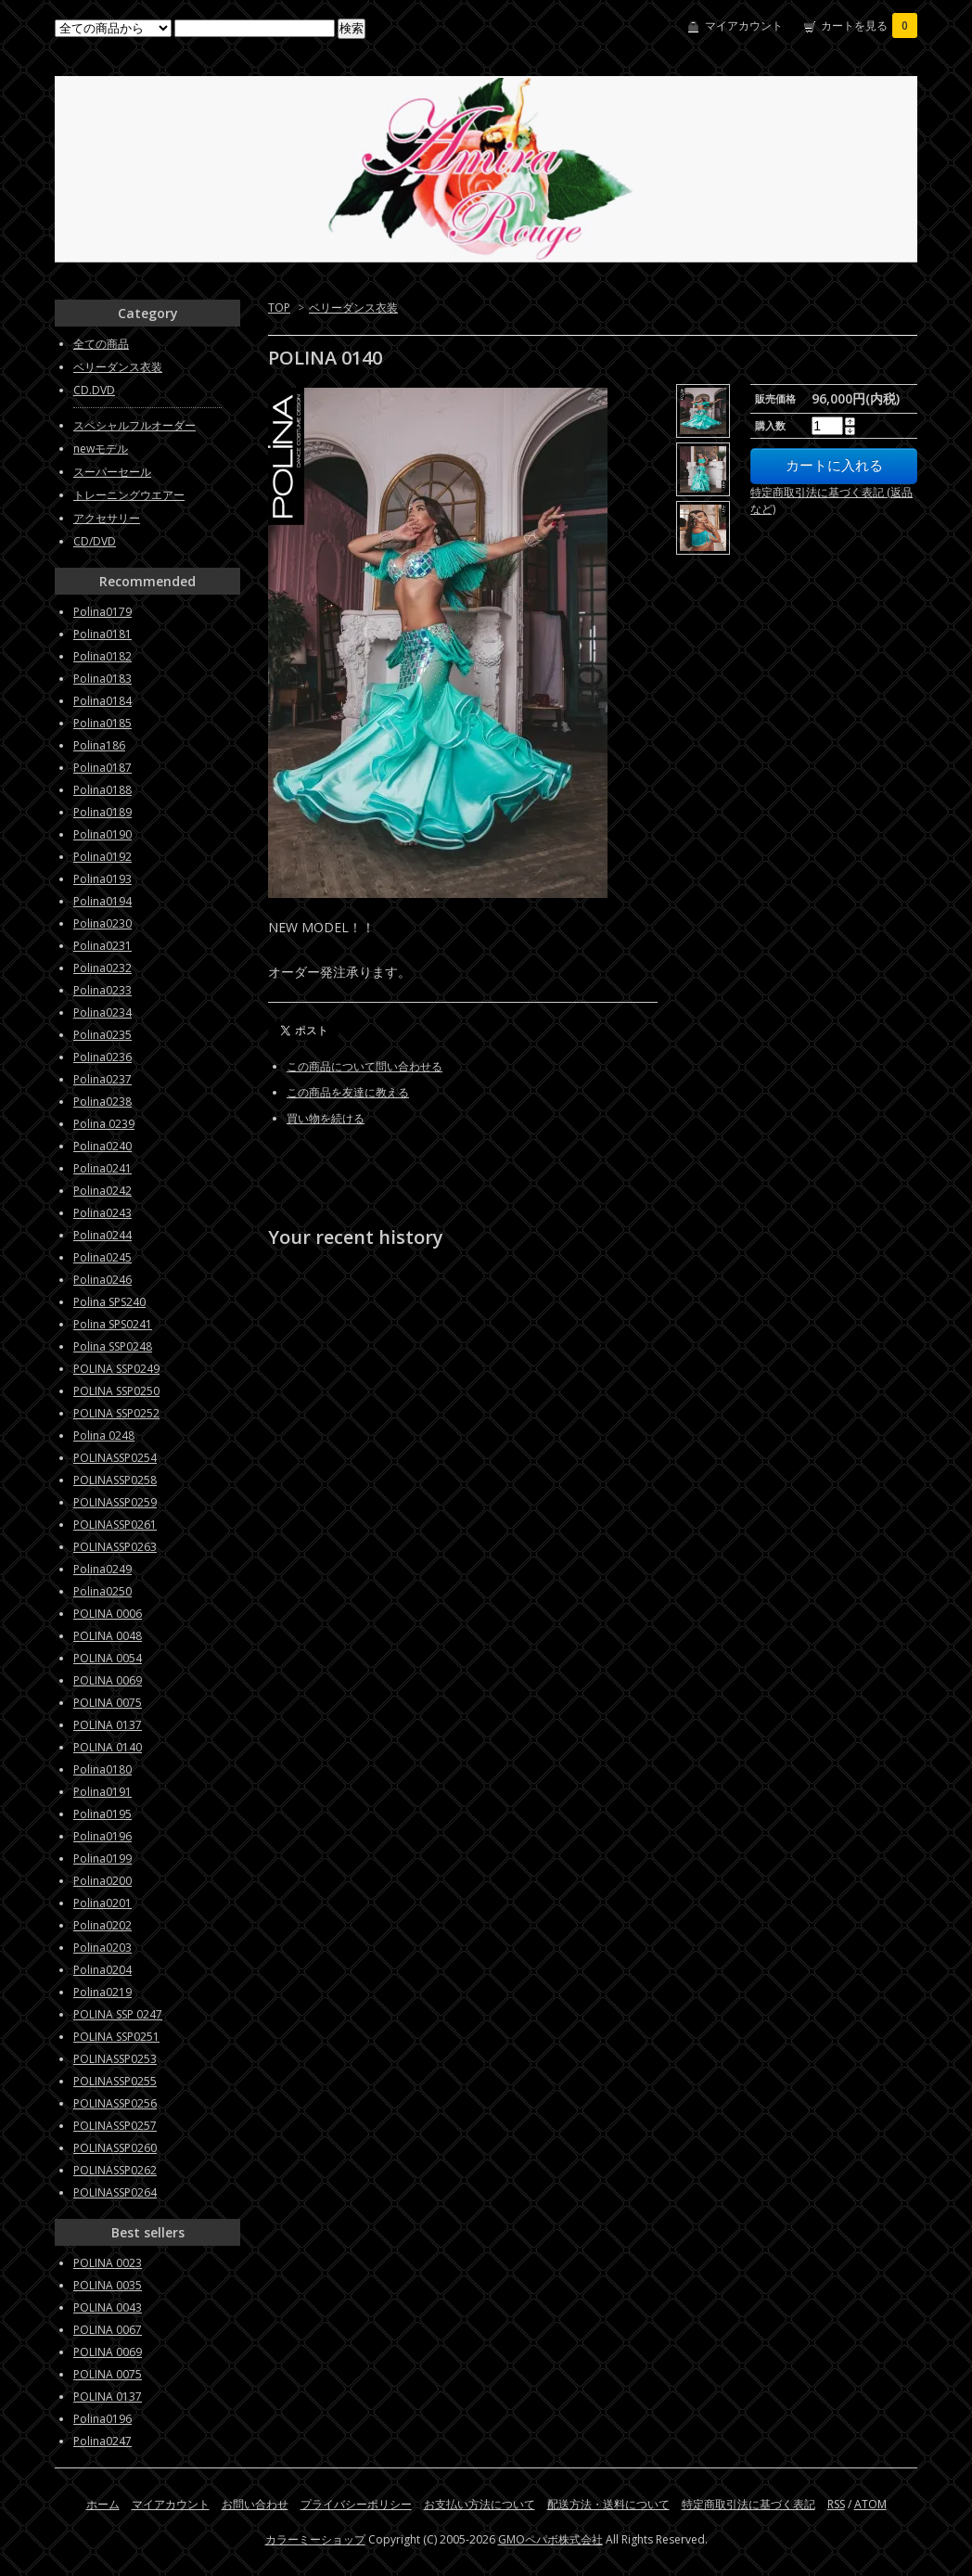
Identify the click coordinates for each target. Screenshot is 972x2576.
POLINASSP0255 (115, 2081)
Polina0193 (102, 879)
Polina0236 (102, 1057)
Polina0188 (102, 790)
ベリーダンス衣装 (353, 307)
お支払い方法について (479, 2504)
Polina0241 (102, 1168)
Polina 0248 (103, 1435)
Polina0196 (102, 1836)
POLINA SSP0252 (116, 1413)
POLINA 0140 (107, 1747)
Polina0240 (102, 1146)
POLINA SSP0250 (116, 1391)
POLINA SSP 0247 (117, 2014)
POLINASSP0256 (115, 2103)
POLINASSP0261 (115, 1524)
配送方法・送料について (608, 2504)
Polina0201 (102, 1903)
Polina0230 (102, 923)
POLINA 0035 (107, 2285)
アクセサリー (106, 518)
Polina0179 (102, 612)
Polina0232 (102, 968)
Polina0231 (102, 946)
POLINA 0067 (107, 2330)
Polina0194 (102, 901)
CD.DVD (94, 390)
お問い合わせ (255, 2504)
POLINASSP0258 (115, 1480)
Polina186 (99, 745)
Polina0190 (102, 834)
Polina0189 (102, 812)
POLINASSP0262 (115, 2170)
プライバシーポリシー (356, 2504)
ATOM (870, 2504)
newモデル (100, 448)
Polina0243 (102, 1213)
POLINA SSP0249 (116, 1369)
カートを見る (869, 25)
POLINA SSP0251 (116, 2036)
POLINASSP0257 (115, 2126)
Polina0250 (102, 1591)
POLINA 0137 (107, 1725)
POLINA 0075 (107, 1703)
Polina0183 (102, 678)
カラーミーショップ (315, 2539)
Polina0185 (102, 723)
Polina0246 (102, 1280)
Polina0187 (102, 767)
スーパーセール (112, 472)
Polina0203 (102, 1947)
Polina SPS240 (109, 1302)
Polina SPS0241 (112, 1324)
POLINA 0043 (107, 2307)
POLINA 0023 (107, 2263)
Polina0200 (102, 1881)
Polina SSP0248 (112, 1346)
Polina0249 (102, 1569)
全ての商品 (101, 344)
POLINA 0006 (107, 1613)
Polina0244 (102, 1235)
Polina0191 (102, 1792)
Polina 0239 (103, 1124)
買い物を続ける (325, 1118)
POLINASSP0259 (115, 1502)
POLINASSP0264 (115, 2192)
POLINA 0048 (107, 1636)
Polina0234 (102, 1012)
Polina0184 (102, 701)
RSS (836, 2504)
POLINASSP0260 (115, 2148)
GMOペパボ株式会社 (550, 2539)
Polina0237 (102, 1079)
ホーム (103, 2504)
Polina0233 (102, 990)
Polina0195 (102, 1814)
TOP (279, 307)
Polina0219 (102, 1992)
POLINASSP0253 (115, 2059)
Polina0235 (102, 1035)
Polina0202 (102, 1925)
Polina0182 (102, 656)
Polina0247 (102, 2441)
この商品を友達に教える (348, 1092)
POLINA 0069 (107, 1680)
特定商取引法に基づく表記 (748, 2504)
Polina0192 (102, 857)
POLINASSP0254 (115, 1458)
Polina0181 (102, 634)
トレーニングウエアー (129, 495)
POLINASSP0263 (115, 1547)
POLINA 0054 (107, 1658)
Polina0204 (102, 1970)
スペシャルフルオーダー (134, 425)
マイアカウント (744, 25)
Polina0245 (102, 1257)
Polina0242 (102, 1190)
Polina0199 (102, 1858)
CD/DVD (94, 541)
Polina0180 (102, 1769)
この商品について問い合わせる (364, 1066)
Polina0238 (102, 1101)
